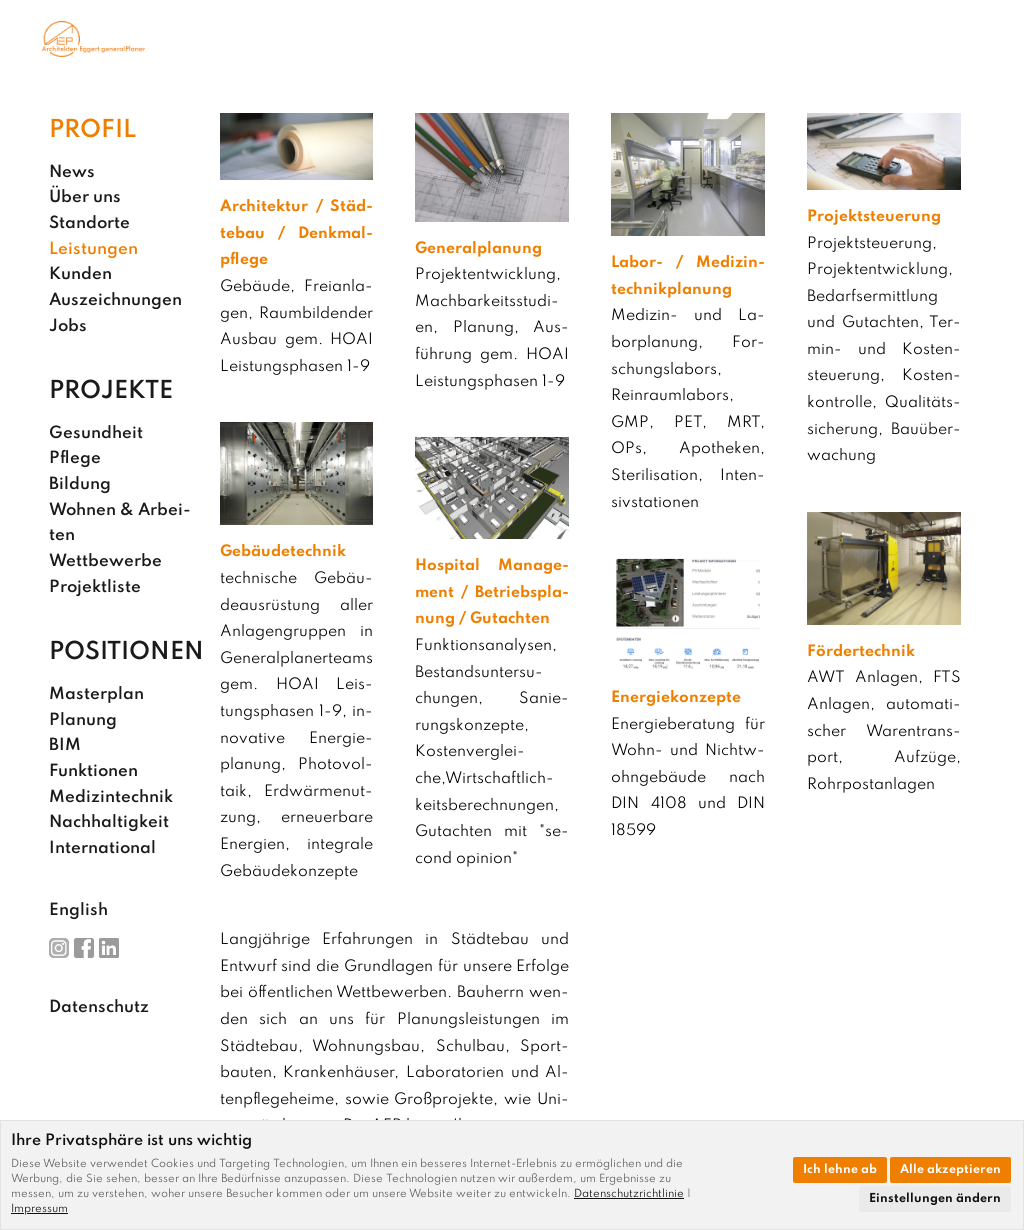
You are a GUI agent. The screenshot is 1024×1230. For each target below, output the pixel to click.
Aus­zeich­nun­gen (115, 300)
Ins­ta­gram (59, 948)
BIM (65, 745)
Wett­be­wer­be (105, 561)
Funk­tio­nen (93, 771)
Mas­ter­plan (96, 694)
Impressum (39, 1209)
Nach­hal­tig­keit (109, 822)
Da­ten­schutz (99, 1007)
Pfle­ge (75, 458)
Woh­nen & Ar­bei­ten (120, 523)
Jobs (68, 326)
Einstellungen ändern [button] (935, 1199)
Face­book (84, 948)
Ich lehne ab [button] (840, 1170)
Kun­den (80, 274)
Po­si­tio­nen (126, 652)
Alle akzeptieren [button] (950, 1170)
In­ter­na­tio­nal (102, 848)
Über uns (85, 197)
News (72, 172)
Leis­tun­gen (93, 249)
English (78, 910)
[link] (632, 1194)
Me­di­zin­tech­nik (111, 797)
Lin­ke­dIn (109, 948)
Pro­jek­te (111, 391)
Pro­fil (92, 130)
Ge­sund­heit (96, 433)
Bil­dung (80, 484)
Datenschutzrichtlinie (629, 1194)
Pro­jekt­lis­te (95, 587)
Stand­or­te (89, 223)
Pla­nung (83, 720)
